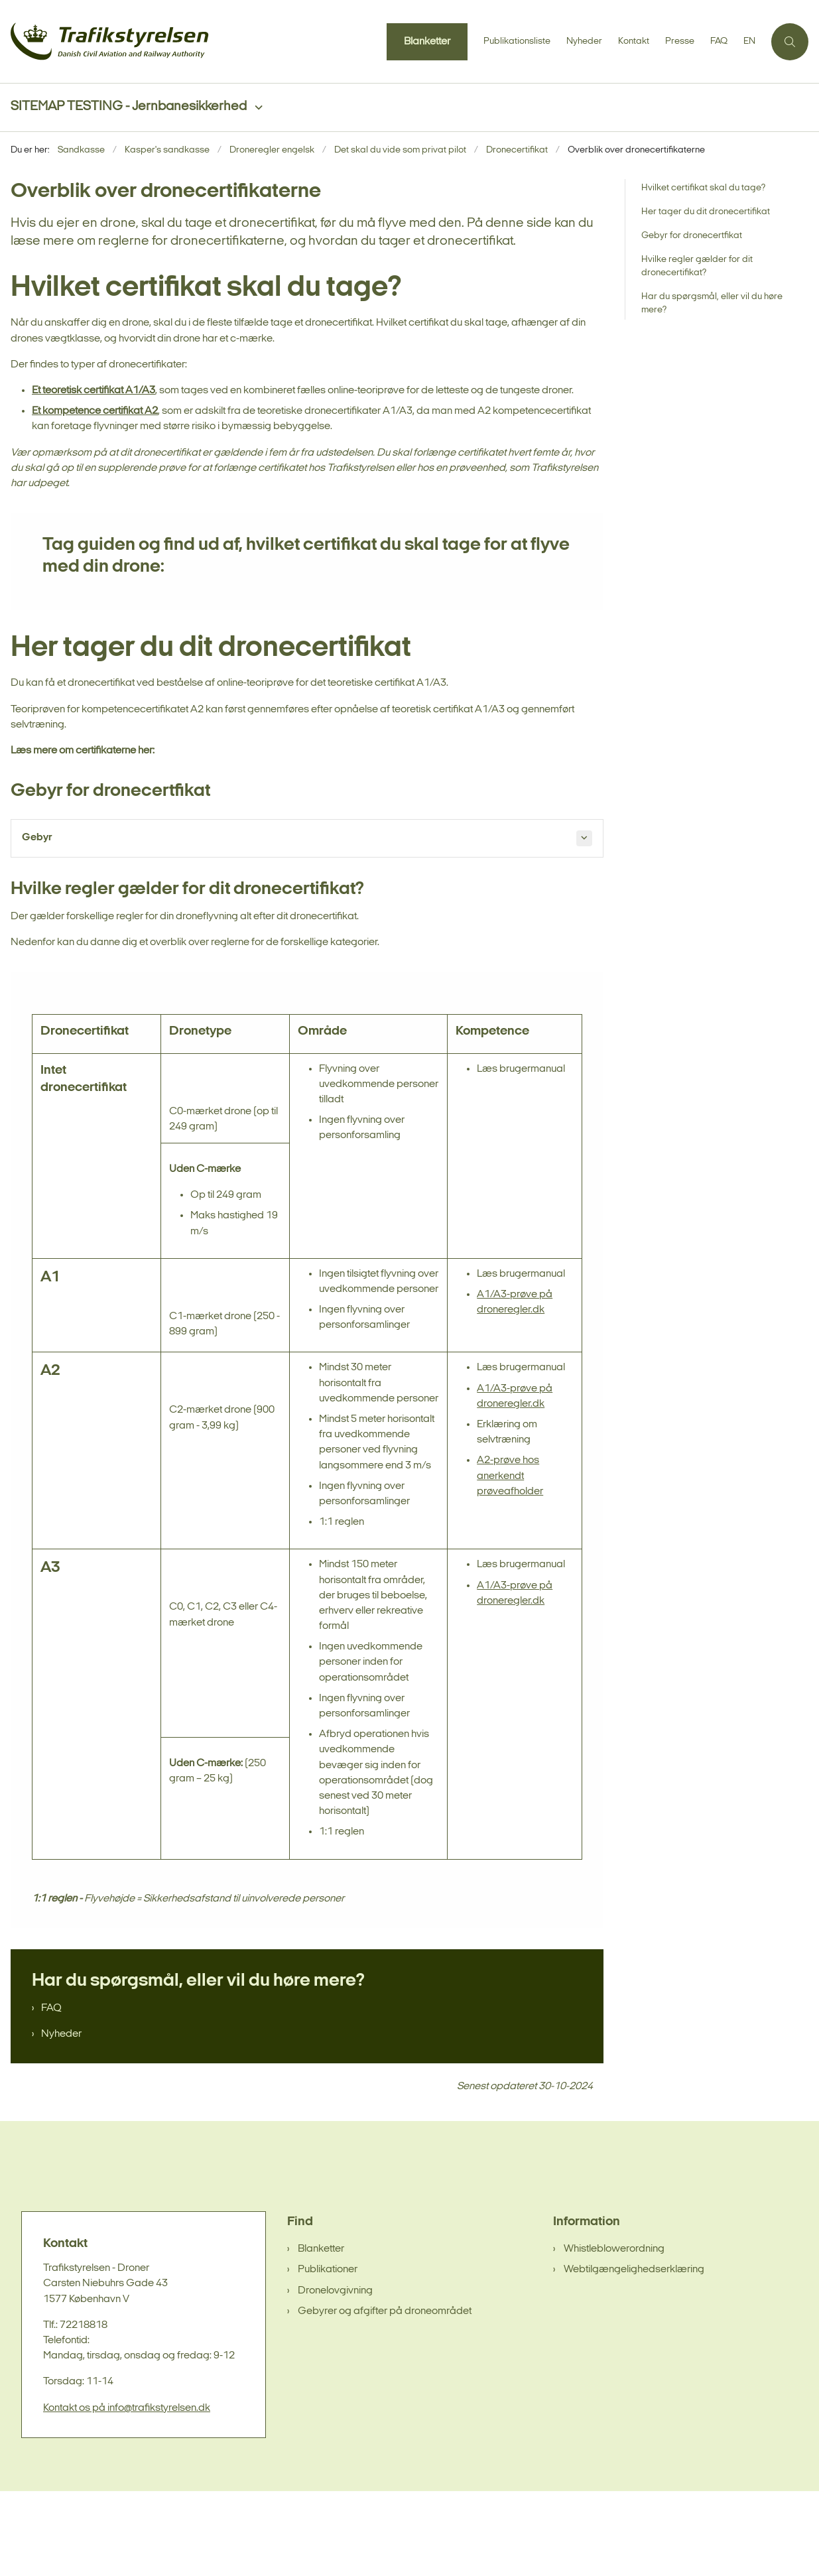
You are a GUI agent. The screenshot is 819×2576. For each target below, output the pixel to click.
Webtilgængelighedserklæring (634, 2355)
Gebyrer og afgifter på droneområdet (385, 2396)
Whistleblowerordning (614, 2334)
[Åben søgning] (789, 41)
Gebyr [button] (37, 837)
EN (749, 41)
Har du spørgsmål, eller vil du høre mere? (712, 303)
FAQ (51, 2093)
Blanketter (321, 2334)
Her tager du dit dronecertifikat (705, 212)
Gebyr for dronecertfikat (691, 236)
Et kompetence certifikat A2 (95, 412)
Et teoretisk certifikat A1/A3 (93, 390)
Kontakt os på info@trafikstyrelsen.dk (126, 2493)
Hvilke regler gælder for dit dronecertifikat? (697, 266)
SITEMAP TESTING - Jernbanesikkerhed (129, 106)
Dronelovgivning (335, 2375)
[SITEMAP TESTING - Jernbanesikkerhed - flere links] (255, 107)
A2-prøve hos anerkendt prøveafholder (510, 1561)
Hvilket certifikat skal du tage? (703, 188)
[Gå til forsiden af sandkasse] (110, 41)
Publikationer (327, 2355)
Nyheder (61, 2119)
